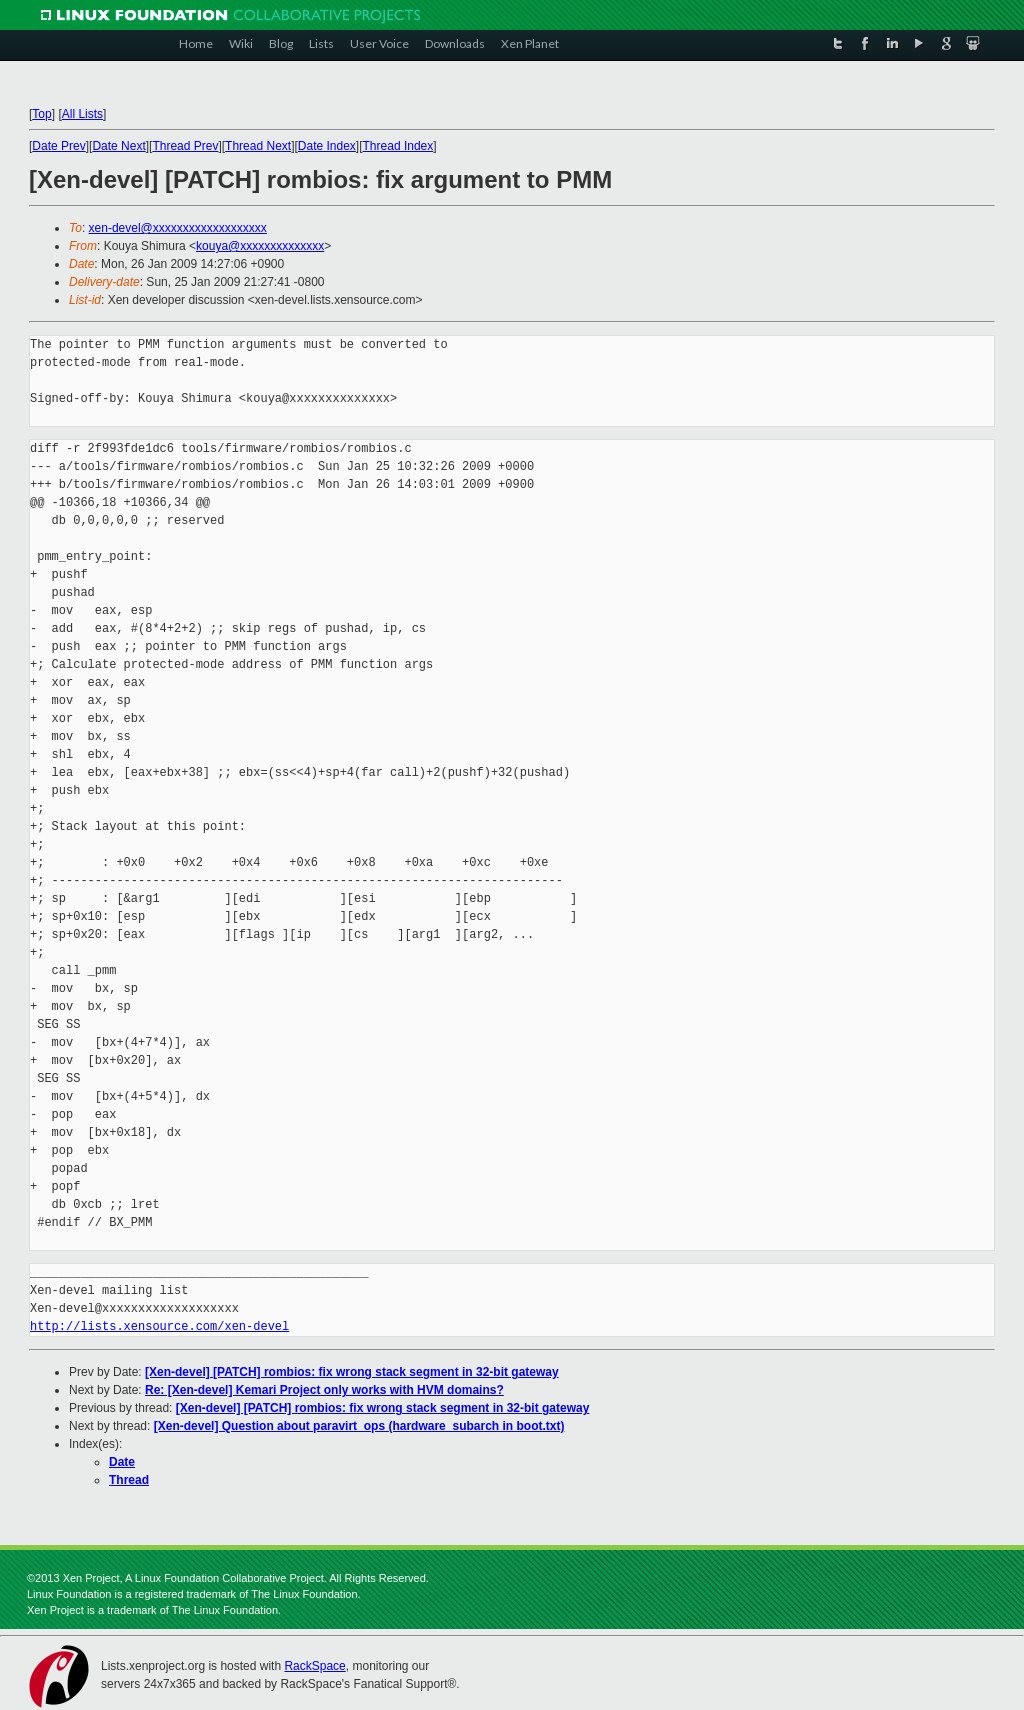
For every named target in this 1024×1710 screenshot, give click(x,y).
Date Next (118, 146)
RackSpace (314, 1666)
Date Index (327, 146)
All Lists (82, 114)
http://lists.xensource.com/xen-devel (159, 1326)
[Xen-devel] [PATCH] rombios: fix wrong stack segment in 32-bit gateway (352, 1372)
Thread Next (258, 146)
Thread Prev (185, 146)
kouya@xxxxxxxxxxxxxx (260, 246)
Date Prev (58, 146)
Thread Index (398, 146)
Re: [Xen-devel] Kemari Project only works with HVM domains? (324, 1390)
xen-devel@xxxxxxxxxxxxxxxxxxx (178, 228)
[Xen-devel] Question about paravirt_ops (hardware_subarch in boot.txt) (359, 1426)
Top (41, 114)
